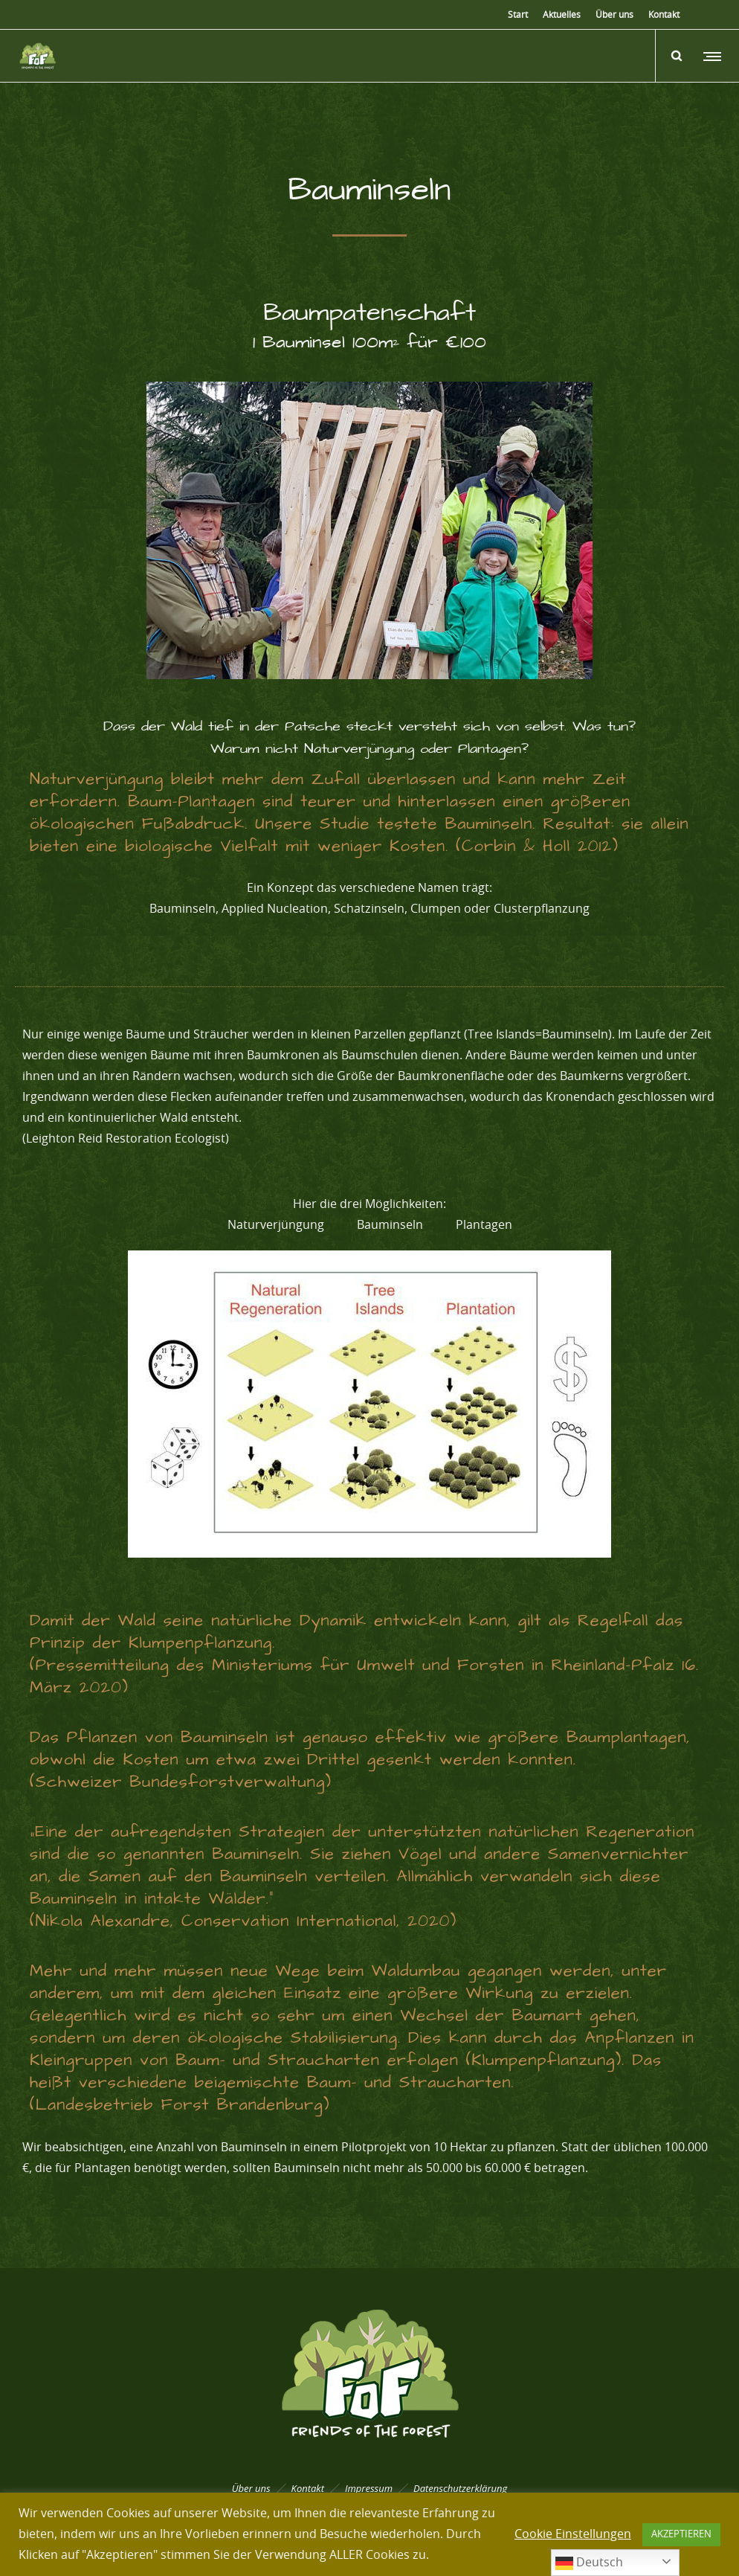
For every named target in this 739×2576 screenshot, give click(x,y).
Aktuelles (562, 14)
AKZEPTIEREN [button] (681, 2535)
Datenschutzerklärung (460, 2488)
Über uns (614, 14)
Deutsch (589, 2563)
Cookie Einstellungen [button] (572, 2534)
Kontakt (664, 14)
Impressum (369, 2488)
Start (518, 14)
